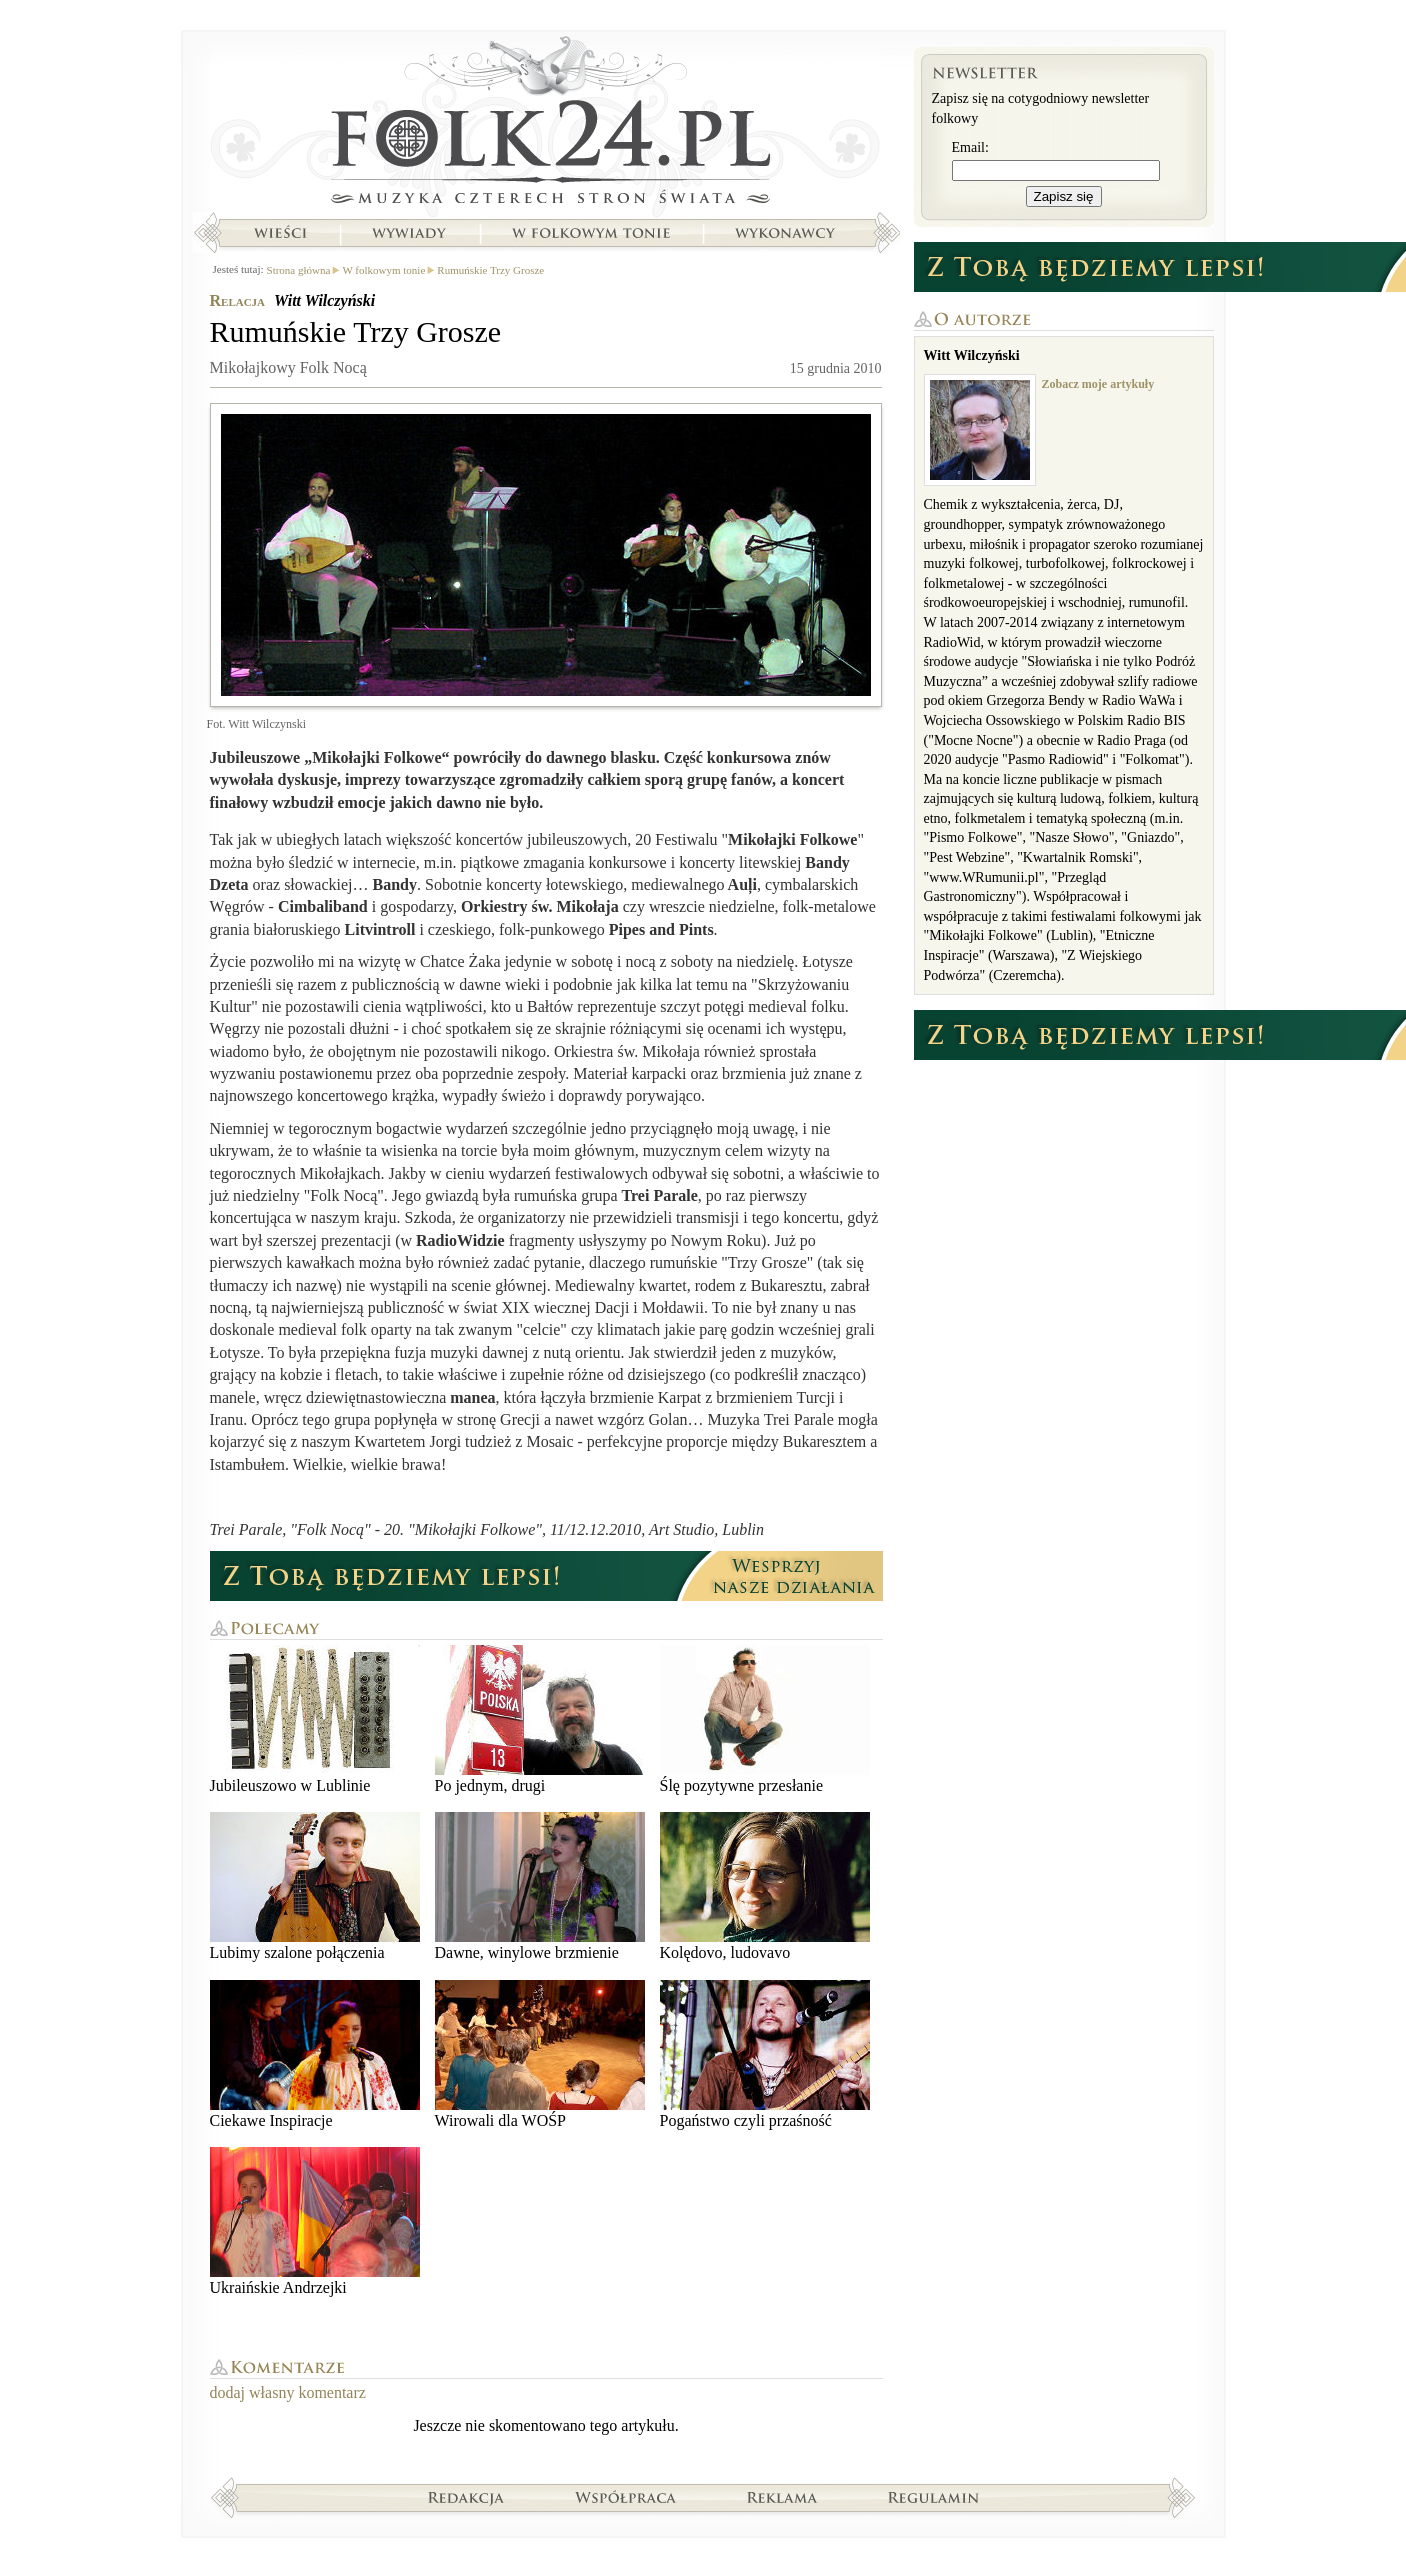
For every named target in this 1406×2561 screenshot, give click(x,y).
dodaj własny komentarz (288, 2392)
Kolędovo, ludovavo (765, 1886)
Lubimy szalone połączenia (315, 1886)
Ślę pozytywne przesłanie (765, 1719)
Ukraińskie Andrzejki (315, 2221)
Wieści (280, 233)
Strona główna (546, 125)
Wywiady (409, 233)
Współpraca (626, 2497)
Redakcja (466, 2497)
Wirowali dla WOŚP (540, 2054)
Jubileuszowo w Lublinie (315, 1719)
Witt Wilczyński (324, 300)
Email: (970, 147)
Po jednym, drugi (540, 1719)
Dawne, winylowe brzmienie (540, 1886)
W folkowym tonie (590, 233)
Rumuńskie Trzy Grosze (490, 270)
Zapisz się (1064, 196)
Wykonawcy (787, 233)
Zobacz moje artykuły (1098, 384)
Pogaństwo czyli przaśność (765, 2054)
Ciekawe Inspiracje (315, 2054)
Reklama (782, 2497)
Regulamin (933, 2497)
